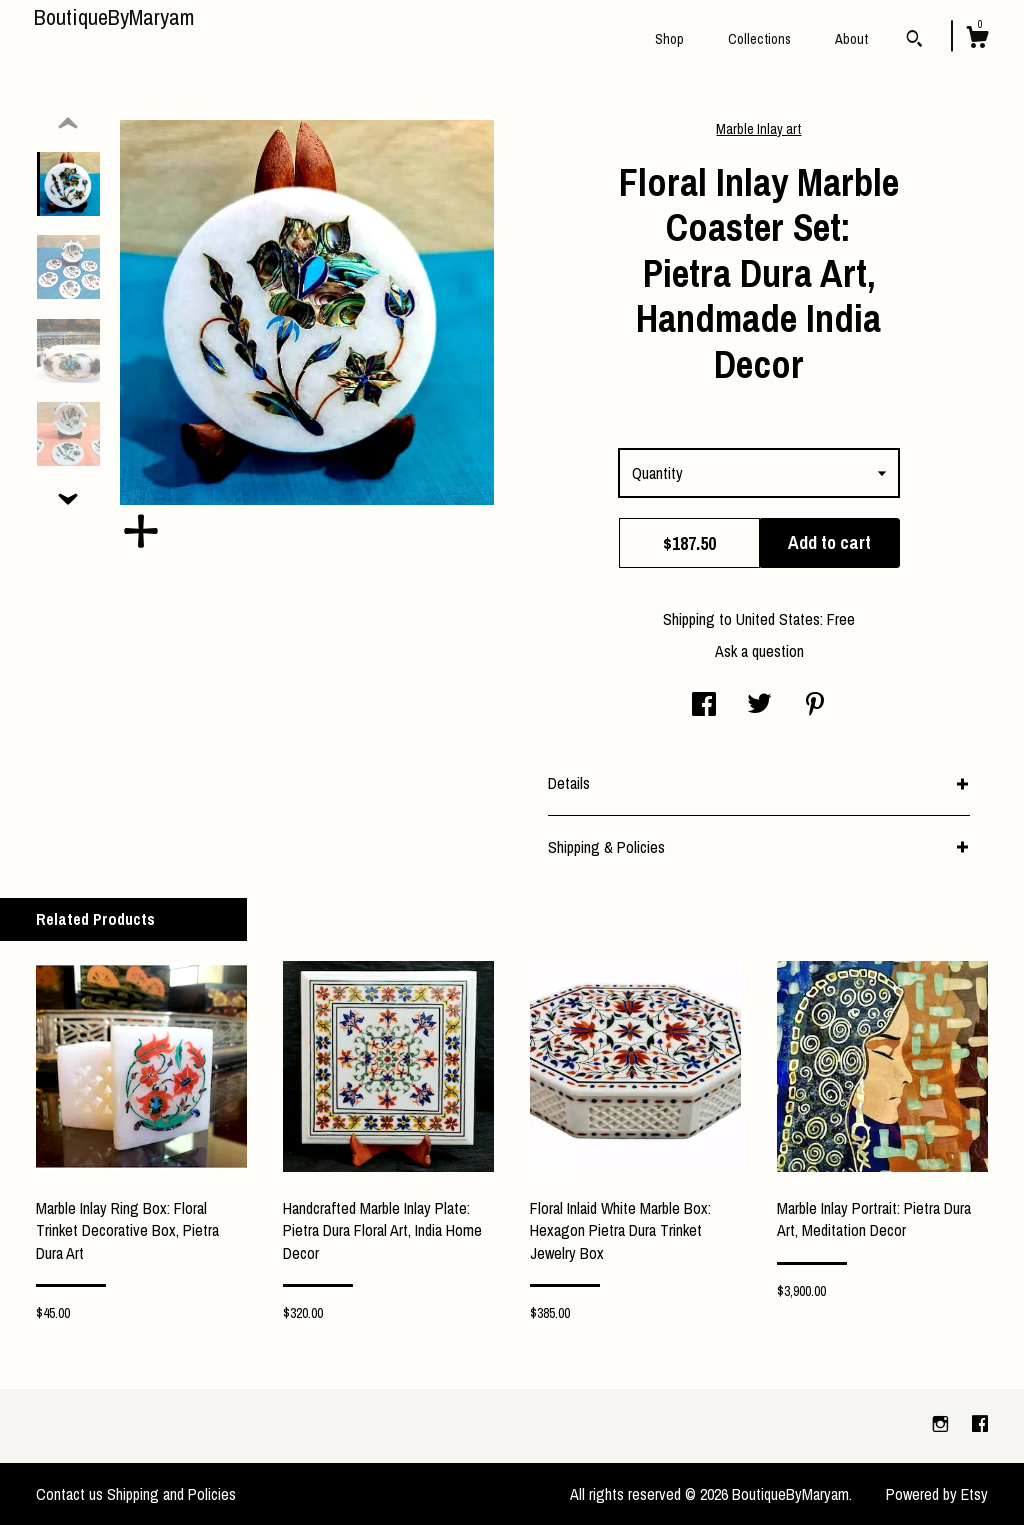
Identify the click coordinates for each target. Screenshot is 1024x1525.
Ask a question (759, 651)
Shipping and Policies (171, 1494)
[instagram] (942, 1425)
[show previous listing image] (68, 124)
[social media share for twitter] (759, 706)
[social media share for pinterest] (815, 706)
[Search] (914, 41)
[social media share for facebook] (704, 706)
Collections (759, 39)
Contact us (69, 1494)
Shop (669, 39)
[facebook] (980, 1425)
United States (778, 619)
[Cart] (977, 40)
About (851, 39)
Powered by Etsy (937, 1494)
